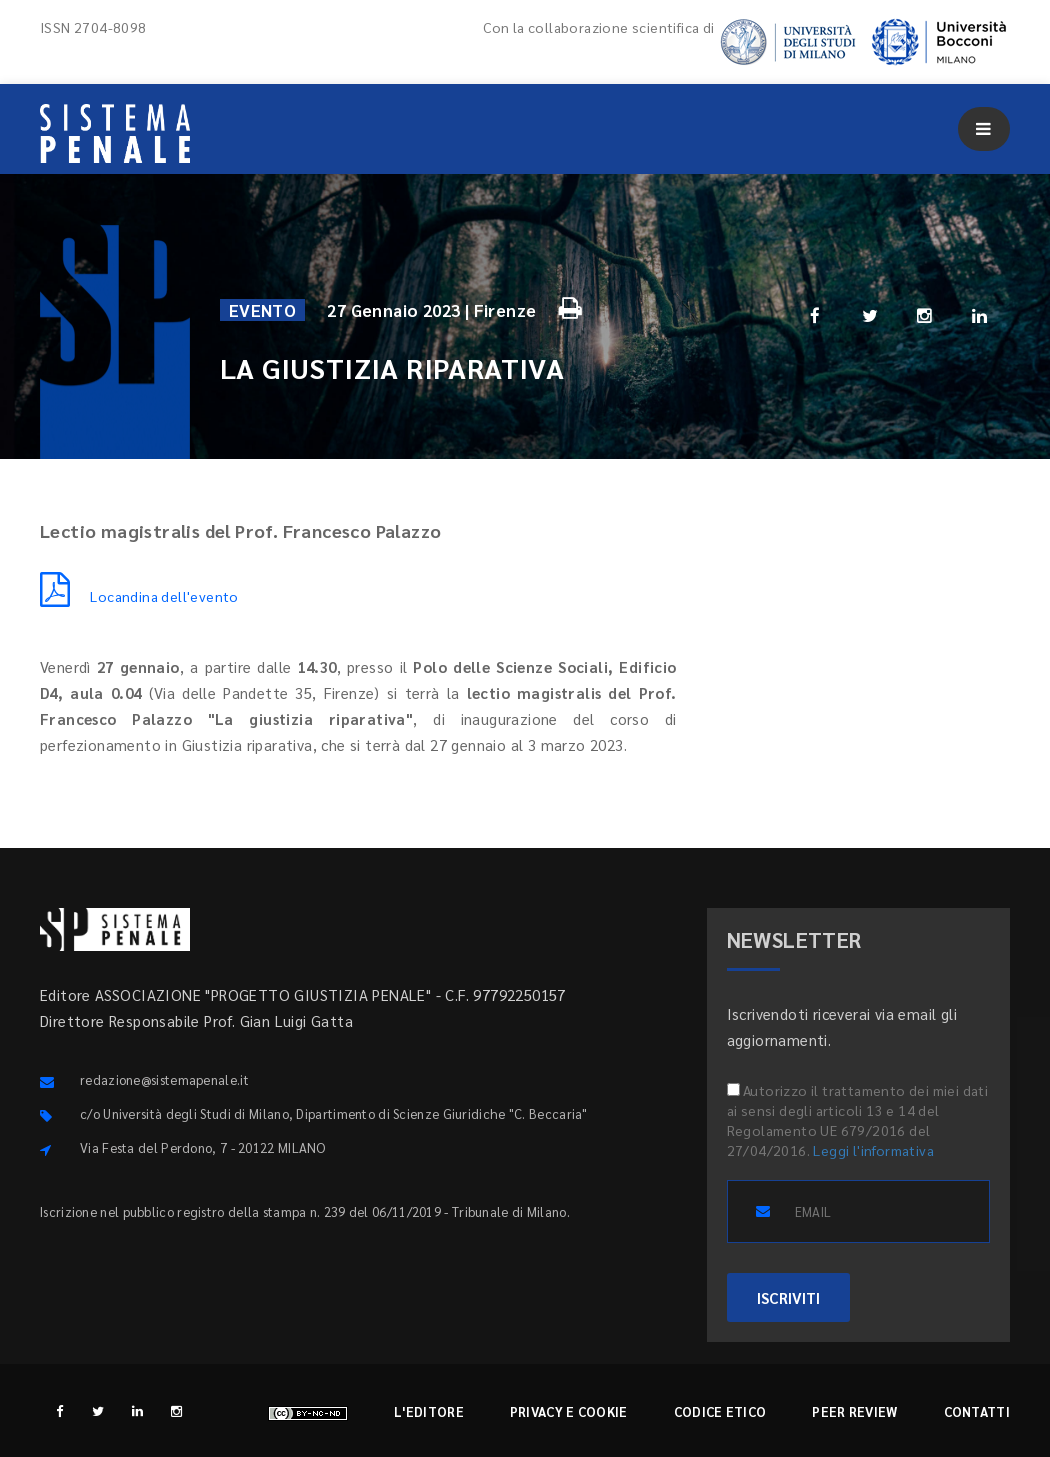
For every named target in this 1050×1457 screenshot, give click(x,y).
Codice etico (720, 1411)
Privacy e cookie (569, 1411)
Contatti (977, 1411)
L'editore (429, 1411)
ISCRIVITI (788, 1297)
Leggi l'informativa (873, 1150)
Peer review (854, 1411)
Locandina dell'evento (139, 596)
